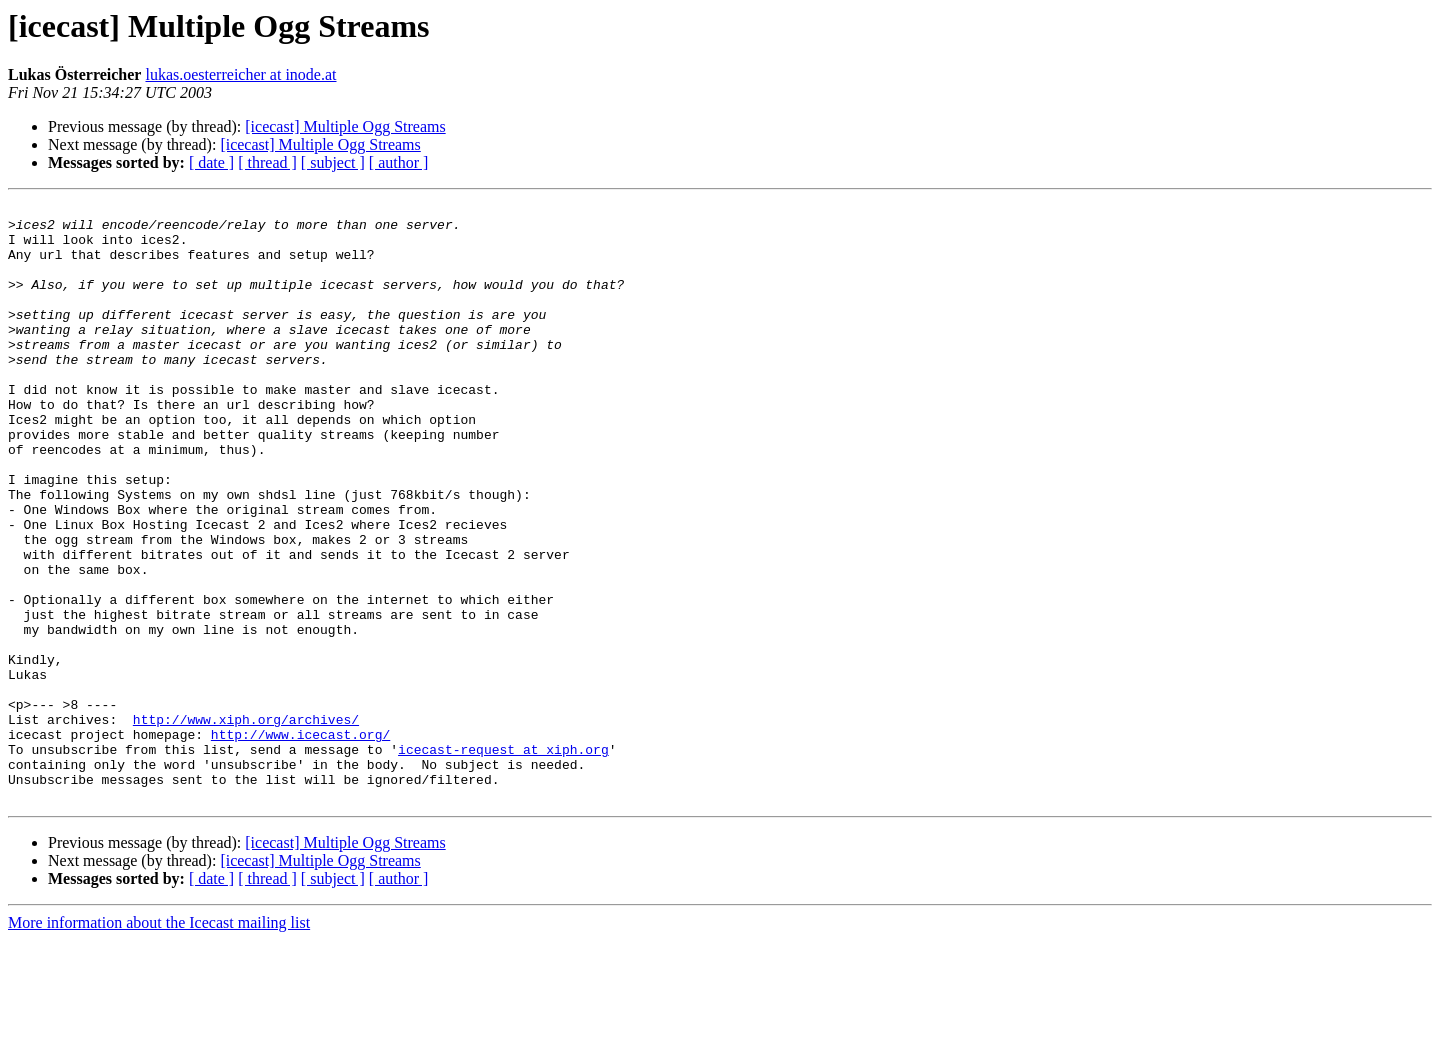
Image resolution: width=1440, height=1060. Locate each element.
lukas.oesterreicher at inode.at (240, 74)
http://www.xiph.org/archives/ (246, 824)
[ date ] (211, 162)
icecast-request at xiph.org (503, 860)
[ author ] (399, 162)
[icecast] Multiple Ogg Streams (345, 126)
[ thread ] (267, 162)
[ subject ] (333, 162)
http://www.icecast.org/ (300, 842)
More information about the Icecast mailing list (159, 1042)
